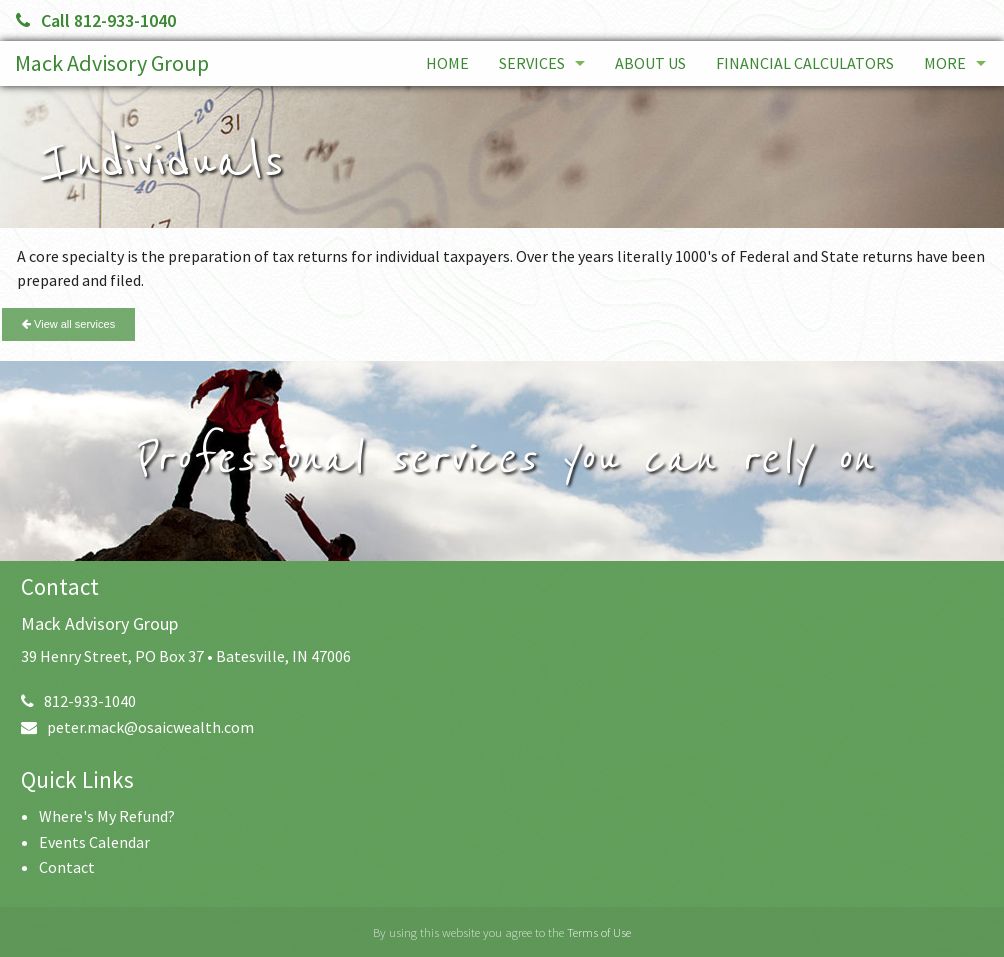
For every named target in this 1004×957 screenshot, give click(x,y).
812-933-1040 (78, 701)
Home (447, 63)
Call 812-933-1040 (96, 20)
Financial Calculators (805, 63)
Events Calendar (94, 842)
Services (532, 63)
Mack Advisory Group (112, 63)
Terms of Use (599, 932)
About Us (650, 63)
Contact (67, 867)
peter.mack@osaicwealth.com (137, 727)
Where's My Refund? (107, 816)
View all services (68, 324)
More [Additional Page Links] (945, 63)
